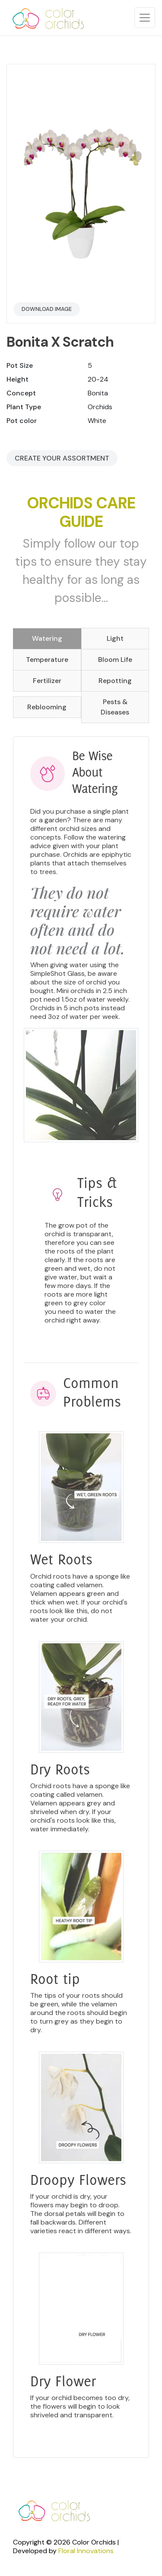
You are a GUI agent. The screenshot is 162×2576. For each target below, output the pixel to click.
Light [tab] (115, 638)
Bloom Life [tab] (115, 659)
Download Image (47, 309)
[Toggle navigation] (144, 17)
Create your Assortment (62, 458)
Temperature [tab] (47, 659)
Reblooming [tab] (47, 706)
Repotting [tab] (115, 680)
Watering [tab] (47, 638)
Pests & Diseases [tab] (115, 707)
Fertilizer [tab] (47, 680)
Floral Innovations (86, 2550)
